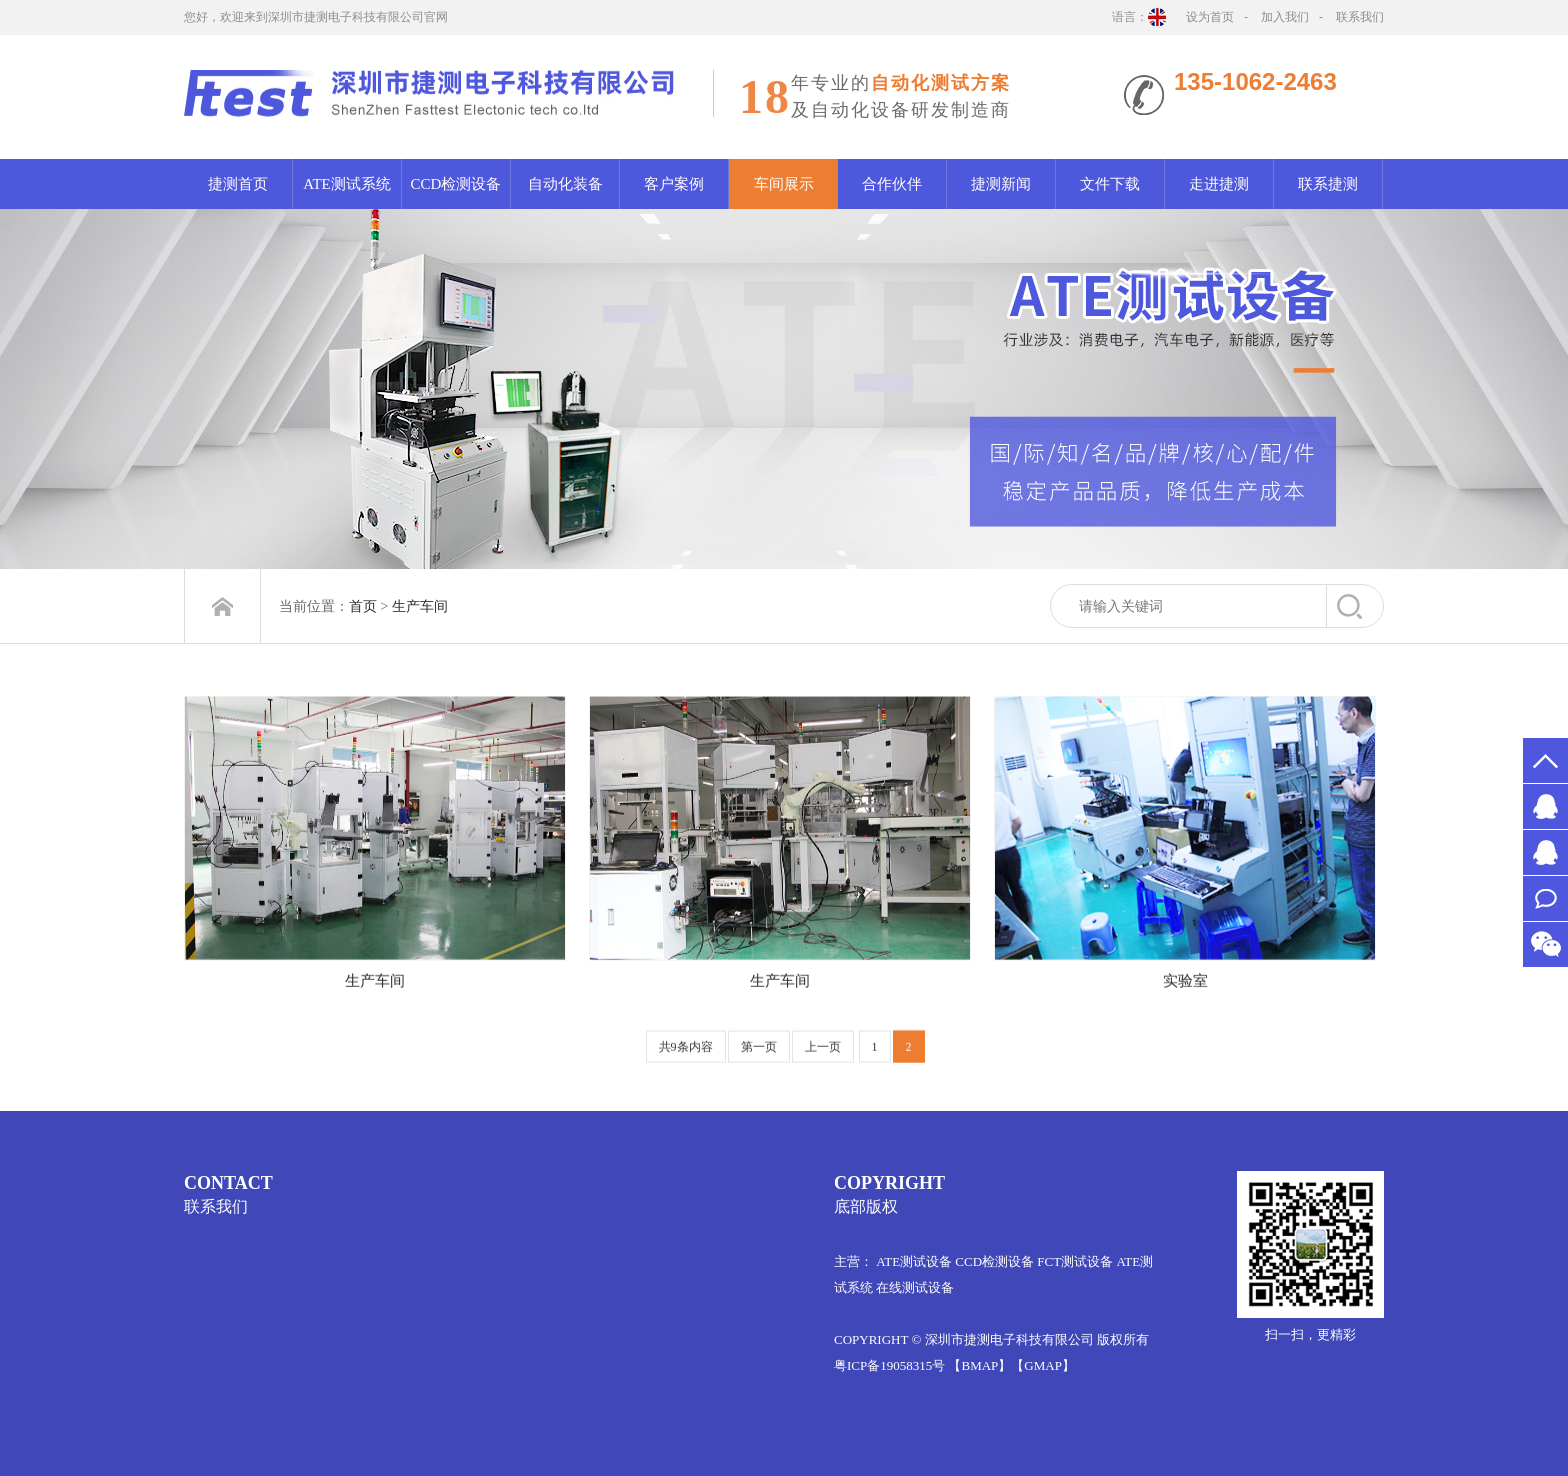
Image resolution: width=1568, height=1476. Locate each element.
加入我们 (1285, 17)
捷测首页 (238, 184)
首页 (363, 606)
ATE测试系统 (347, 184)
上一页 (823, 1058)
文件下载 (1110, 184)
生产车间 (420, 606)
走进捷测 (1219, 184)
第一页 (759, 1058)
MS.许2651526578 (1545, 806)
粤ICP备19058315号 (889, 1365)
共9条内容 (686, 1058)
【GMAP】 (1043, 1365)
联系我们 (1360, 17)
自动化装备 (565, 184)
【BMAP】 (979, 1365)
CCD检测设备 (456, 184)
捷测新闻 (1001, 184)
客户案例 (674, 184)
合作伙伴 (892, 184)
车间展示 (784, 184)
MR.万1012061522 (1545, 852)
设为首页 (1210, 17)
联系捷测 (1328, 184)
